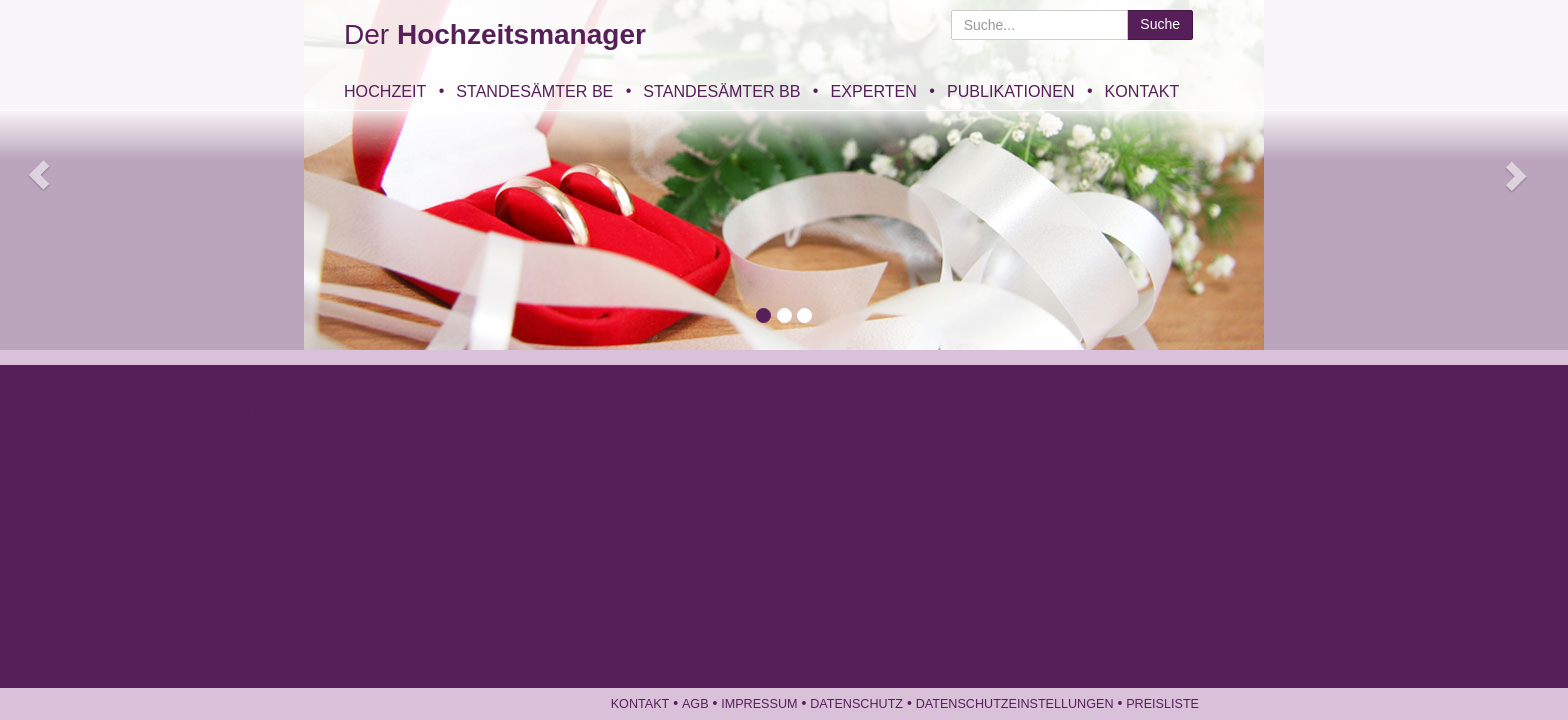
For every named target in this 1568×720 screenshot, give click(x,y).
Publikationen (1011, 91)
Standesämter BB (721, 91)
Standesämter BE (534, 91)
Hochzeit (385, 91)
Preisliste (1162, 704)
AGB (695, 704)
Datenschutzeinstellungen (1015, 704)
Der (495, 34)
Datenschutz (856, 704)
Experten (873, 91)
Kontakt (1142, 91)
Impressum (759, 704)
